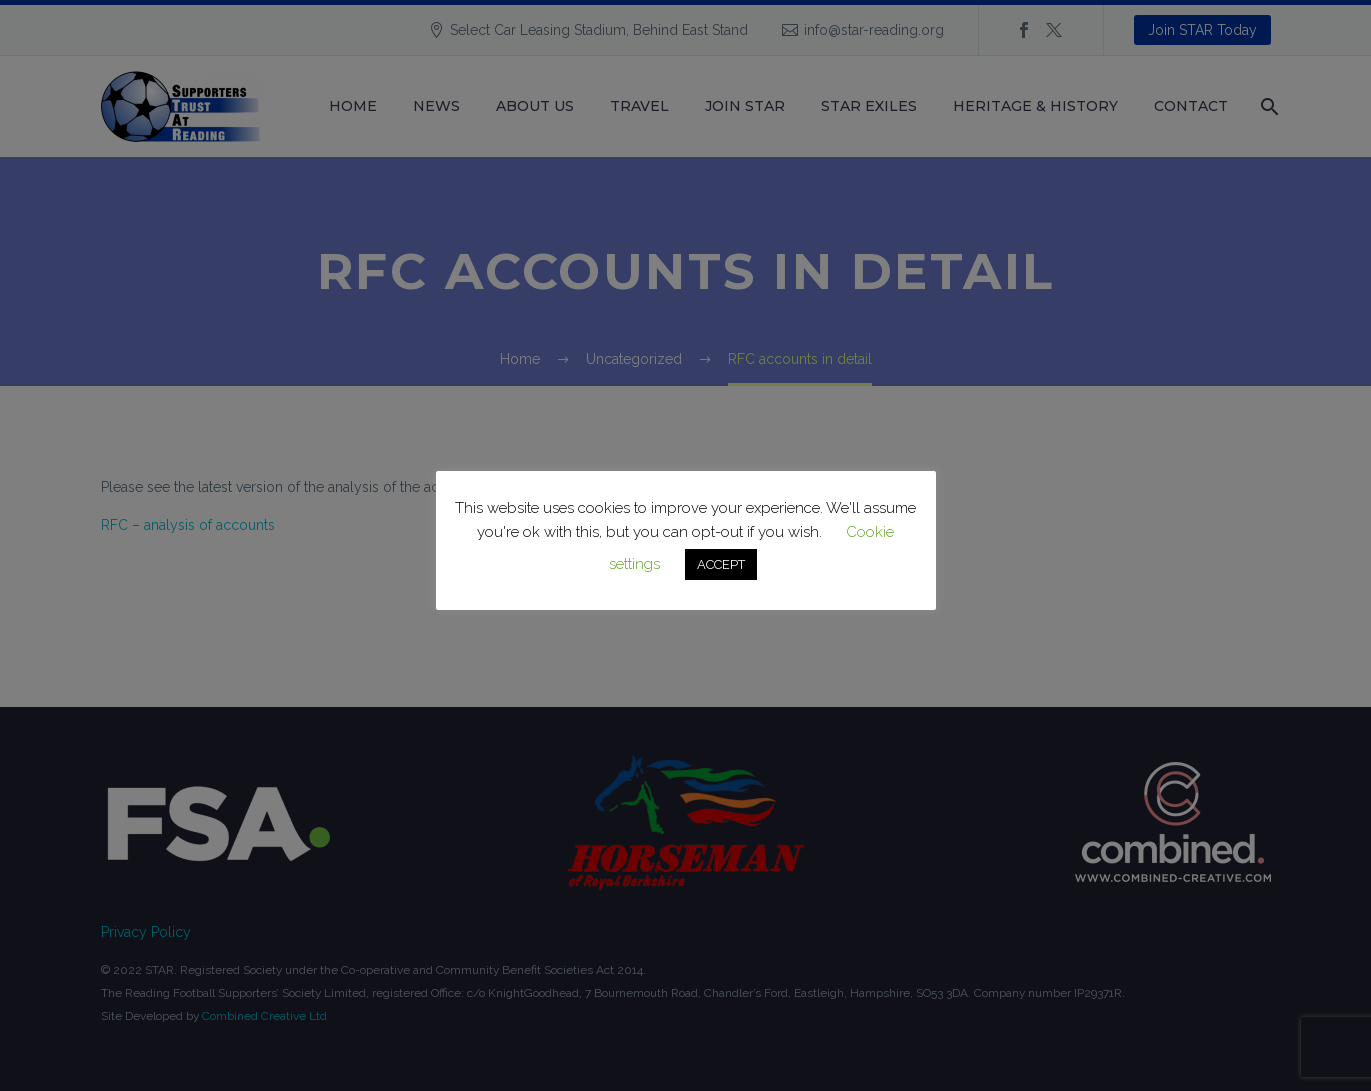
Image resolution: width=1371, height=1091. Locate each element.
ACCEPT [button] (721, 564)
